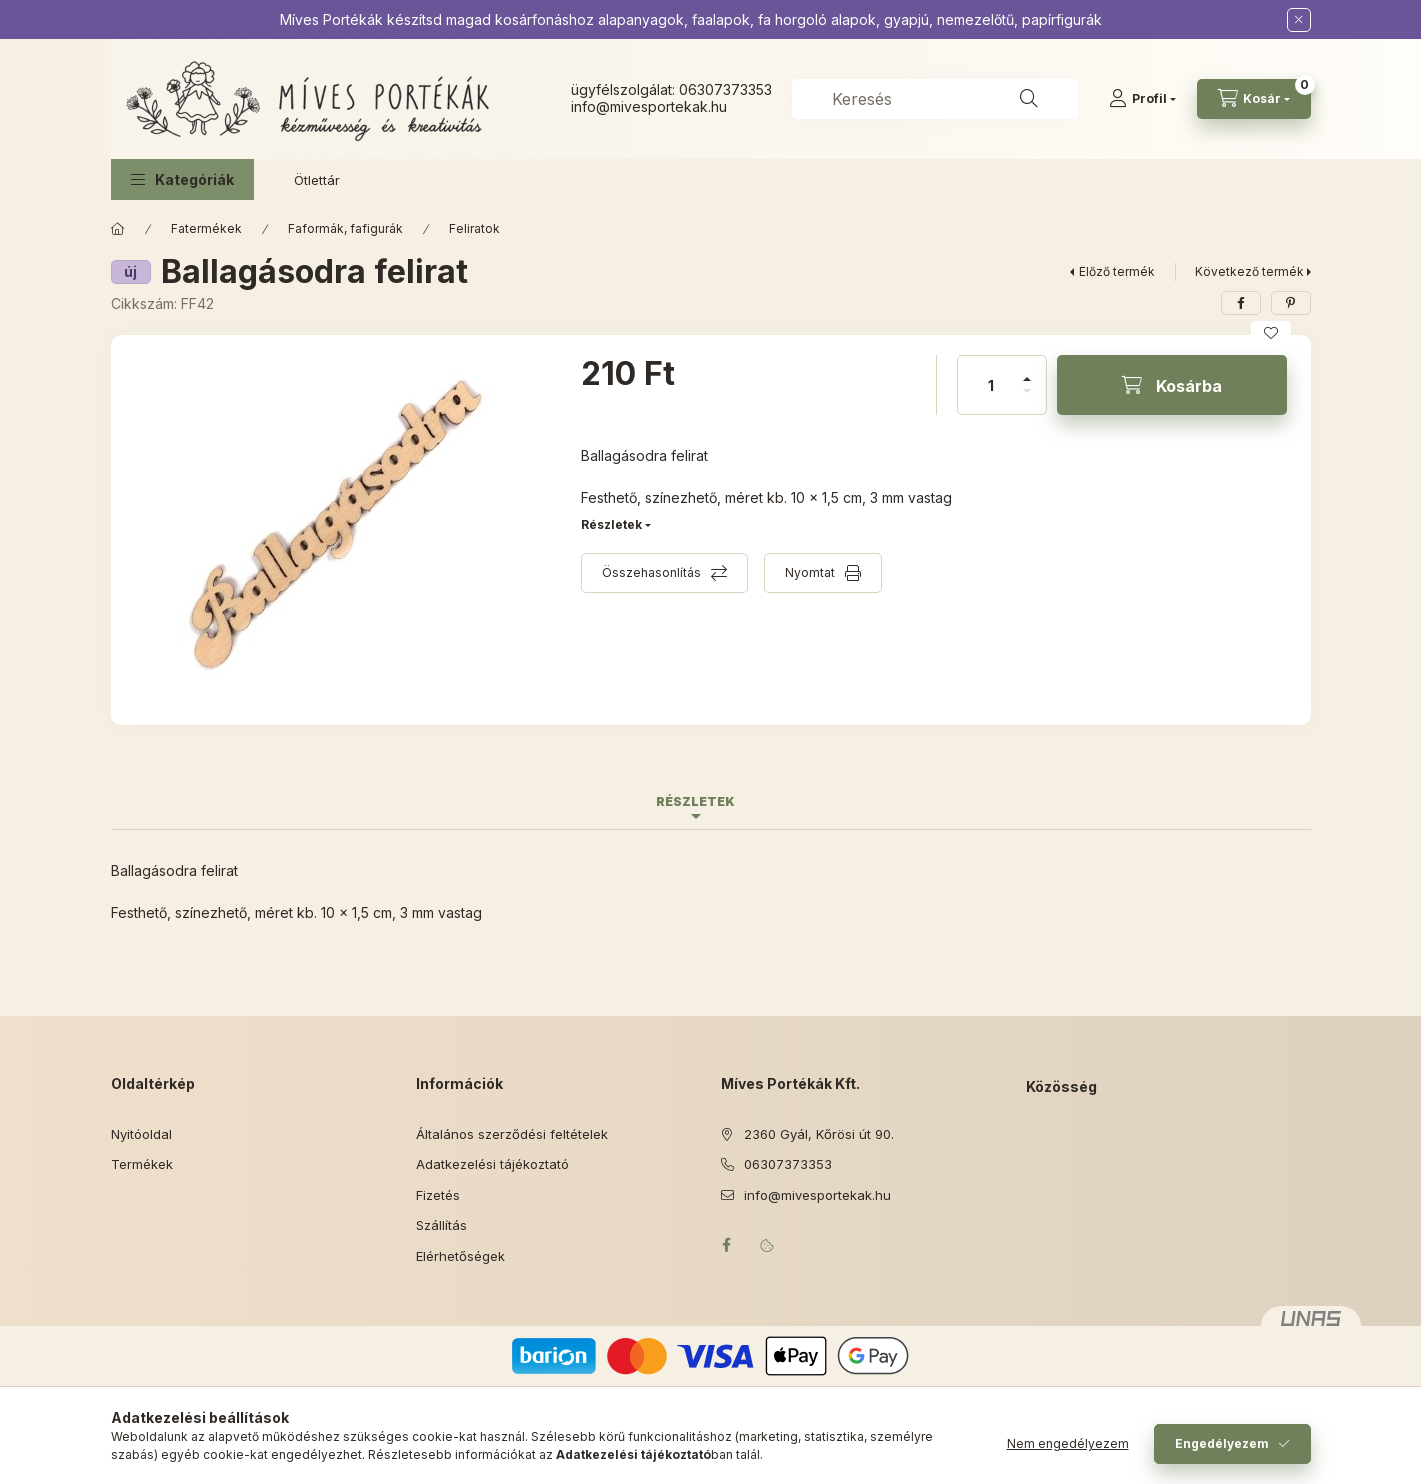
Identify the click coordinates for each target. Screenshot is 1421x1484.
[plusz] (1027, 370)
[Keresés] (1029, 99)
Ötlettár (317, 180)
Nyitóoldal (141, 1134)
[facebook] (1241, 303)
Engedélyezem (1222, 1443)
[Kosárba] (1172, 385)
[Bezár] (1299, 20)
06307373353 (725, 89)
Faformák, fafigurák (345, 228)
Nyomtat (810, 572)
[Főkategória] (118, 229)
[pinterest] (1291, 303)
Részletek (611, 524)
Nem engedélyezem (1068, 1443)
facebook (727, 1245)
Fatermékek (206, 228)
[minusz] (1027, 399)
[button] (182, 179)
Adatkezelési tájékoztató (492, 1164)
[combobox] (935, 99)
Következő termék (1249, 271)
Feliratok (474, 228)
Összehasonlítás (651, 572)
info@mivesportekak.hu (817, 1195)
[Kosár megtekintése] (1254, 99)
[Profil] (1142, 99)
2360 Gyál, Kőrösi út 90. (819, 1134)
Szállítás (441, 1225)
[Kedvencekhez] (1271, 333)
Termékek (142, 1164)
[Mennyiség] (991, 385)
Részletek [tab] (695, 801)
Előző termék (1117, 271)
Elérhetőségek (460, 1256)
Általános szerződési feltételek (512, 1134)
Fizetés (438, 1195)
